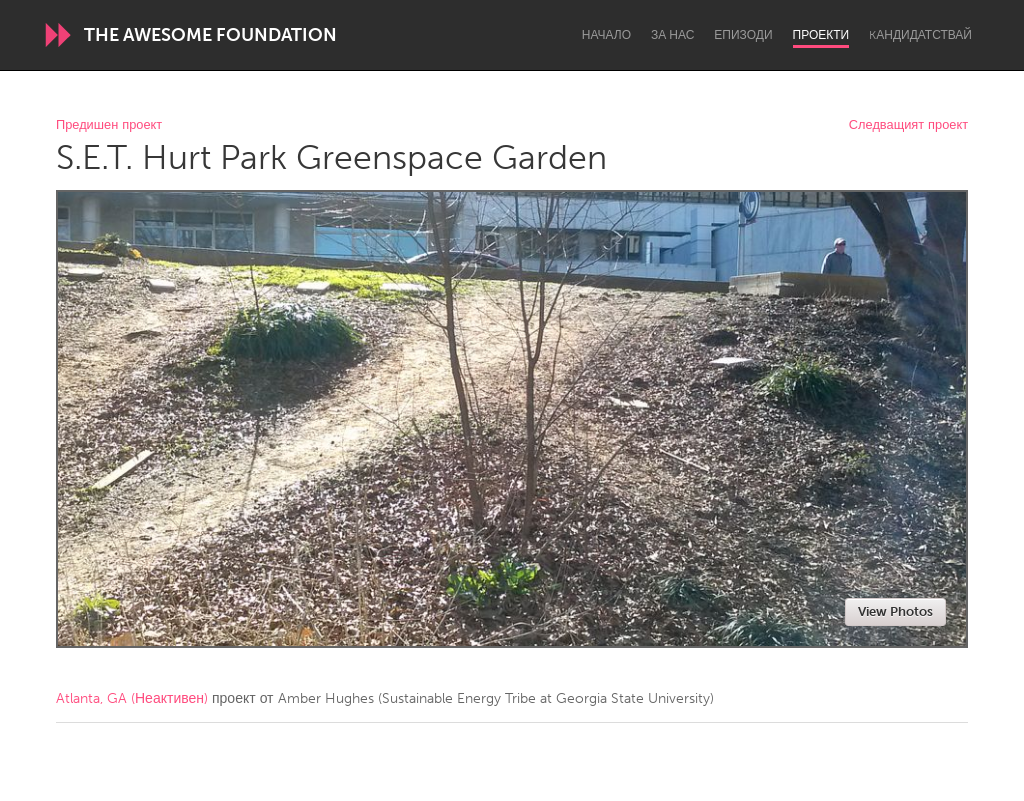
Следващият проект (908, 125)
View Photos (895, 611)
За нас (672, 35)
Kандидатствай (920, 35)
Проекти (821, 35)
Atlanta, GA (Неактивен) (132, 698)
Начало (606, 35)
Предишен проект (109, 125)
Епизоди (743, 35)
